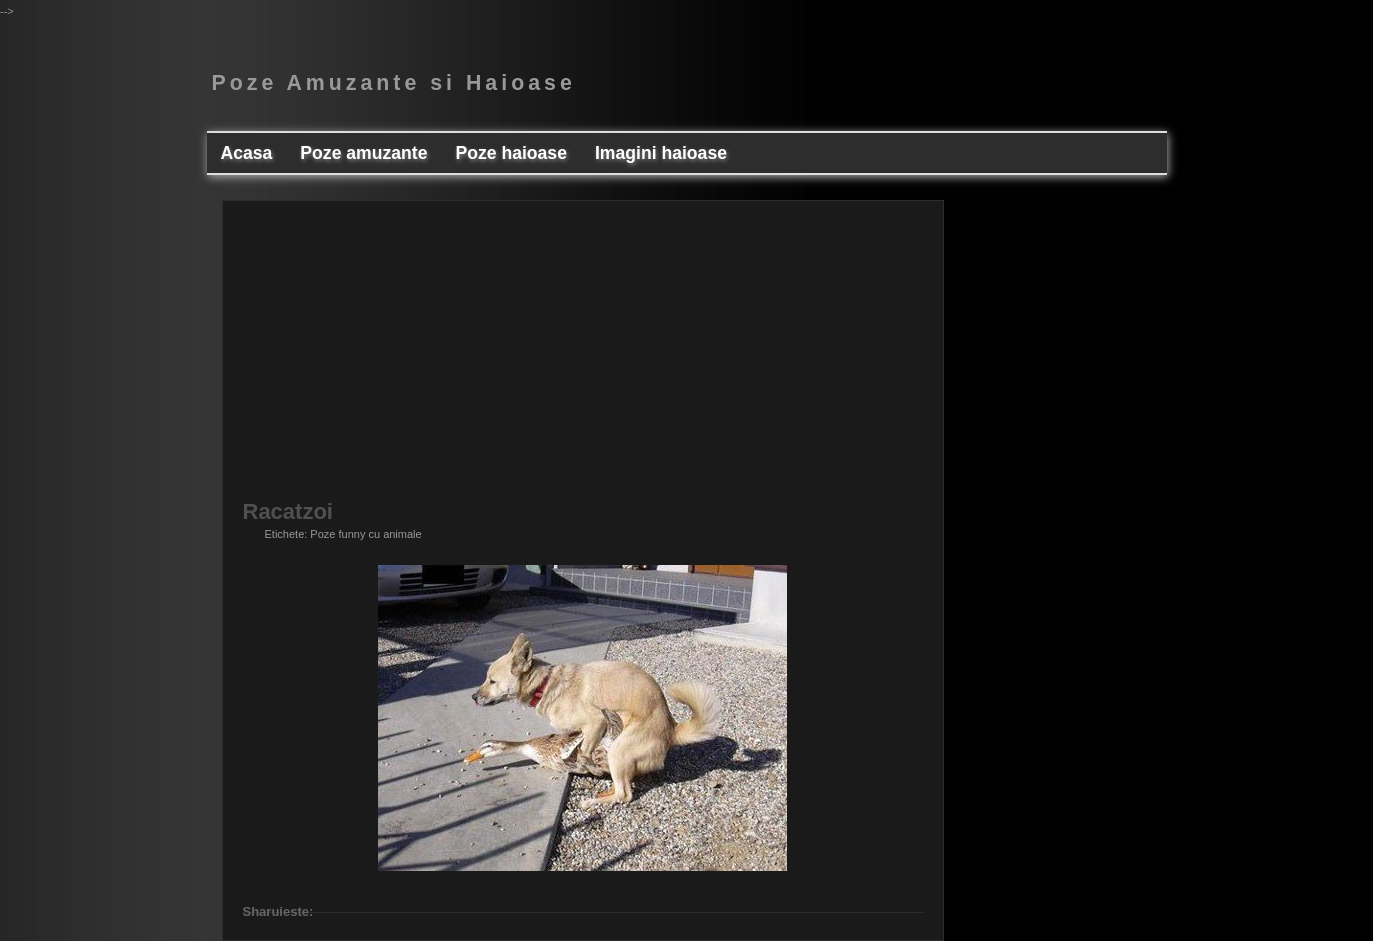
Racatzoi (288, 512)
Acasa (247, 153)
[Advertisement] (583, 361)
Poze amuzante (363, 153)
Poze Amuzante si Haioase (394, 83)
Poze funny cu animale (365, 534)
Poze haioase (510, 153)
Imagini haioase (661, 153)
